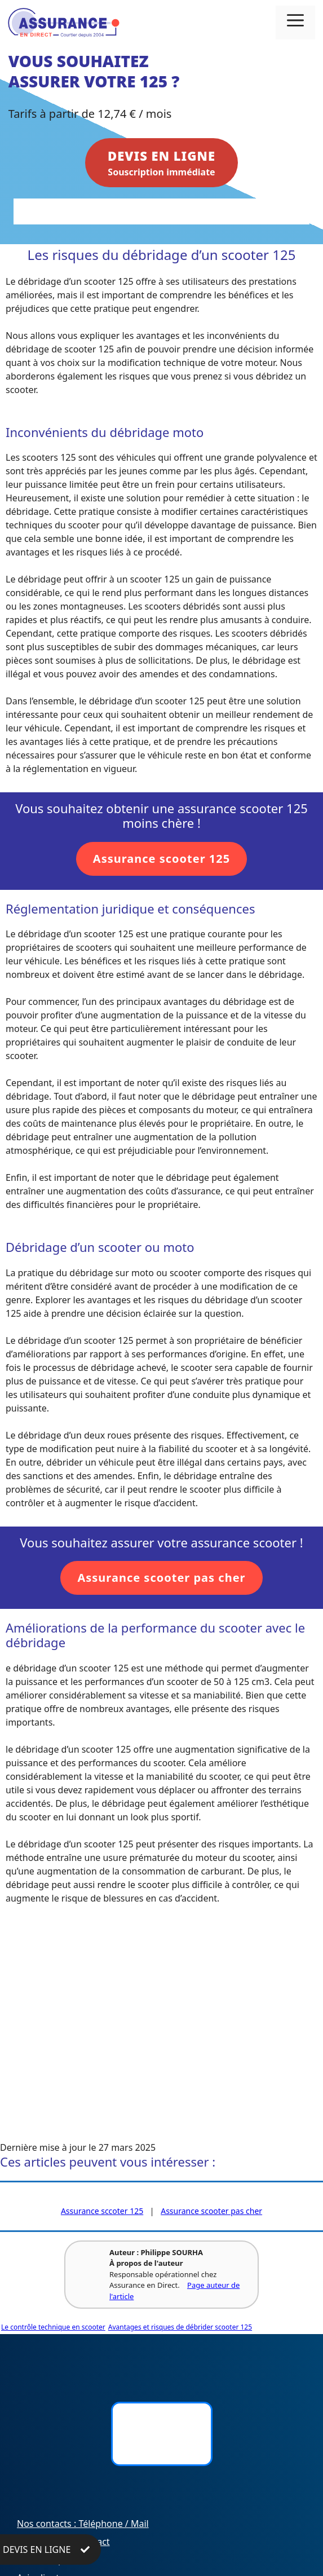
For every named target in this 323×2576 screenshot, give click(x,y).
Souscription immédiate (161, 162)
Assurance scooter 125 (161, 858)
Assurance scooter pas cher (161, 1577)
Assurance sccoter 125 (102, 2211)
